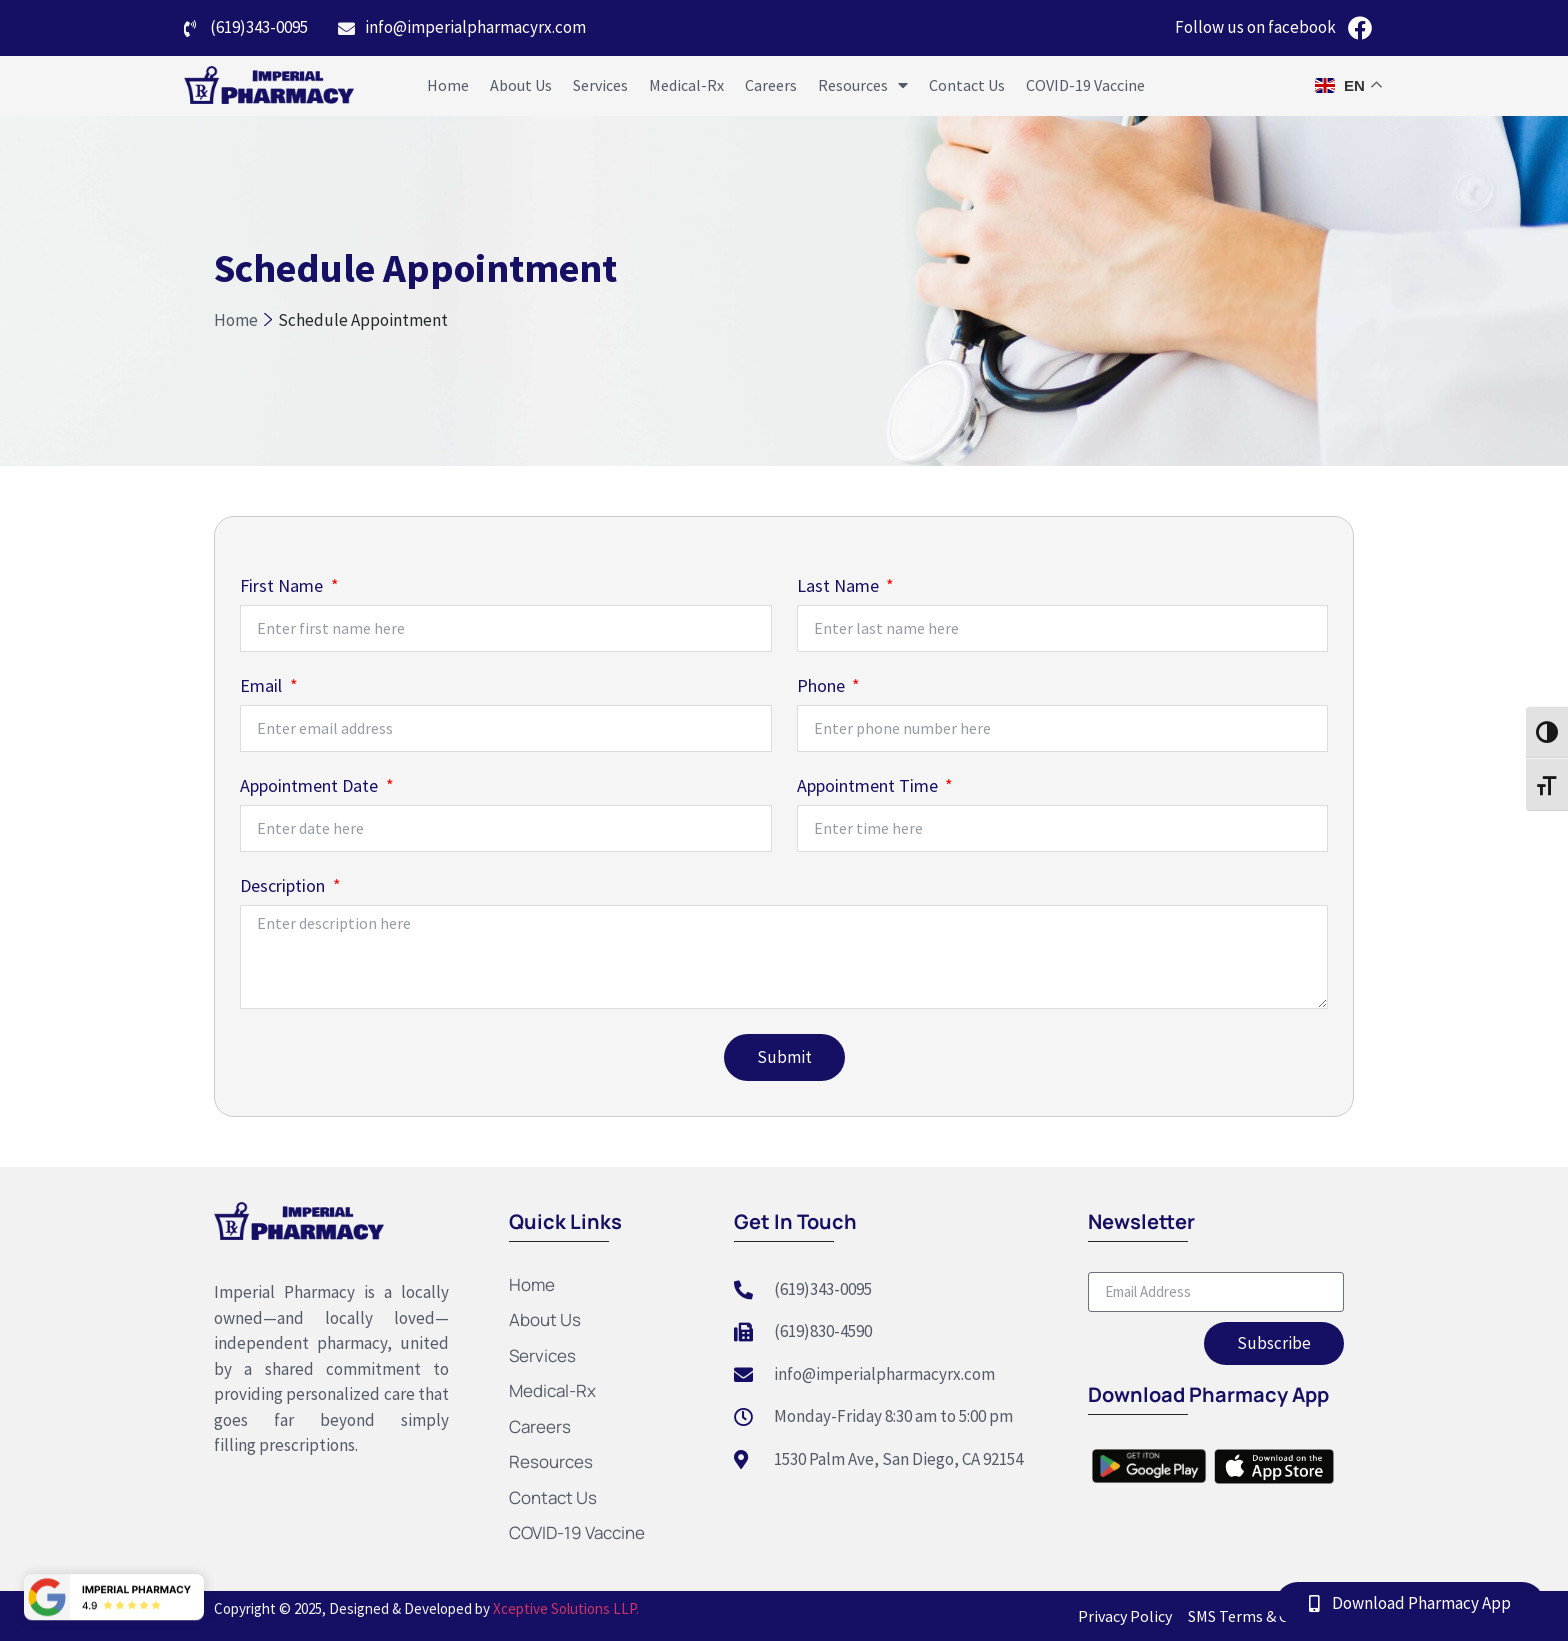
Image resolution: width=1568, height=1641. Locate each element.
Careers (771, 85)
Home (448, 85)
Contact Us (967, 85)
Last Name (840, 587)
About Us (521, 85)
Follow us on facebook (1255, 27)
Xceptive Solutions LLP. (564, 1608)
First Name (283, 587)
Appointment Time (869, 787)
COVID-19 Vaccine (1085, 85)
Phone (823, 687)
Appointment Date (311, 787)
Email (263, 687)
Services (600, 85)
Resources (863, 85)
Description (284, 887)
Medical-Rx (686, 85)
